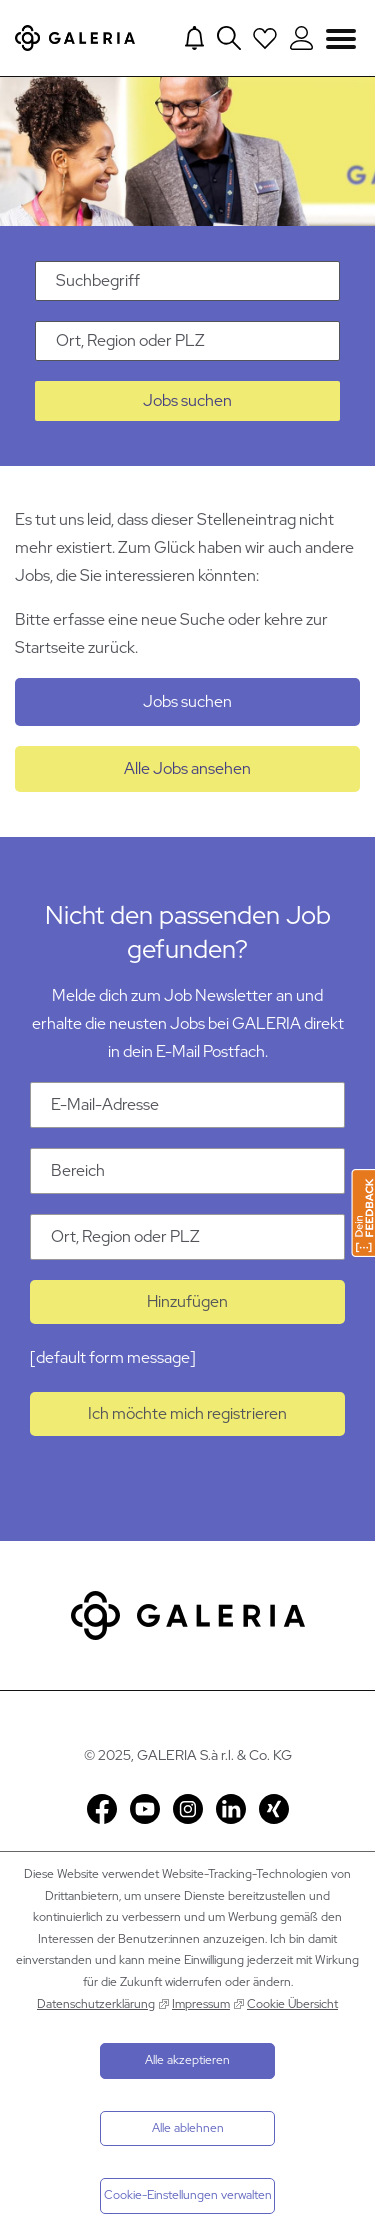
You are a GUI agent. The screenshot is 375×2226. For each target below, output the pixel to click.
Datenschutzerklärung (96, 2004)
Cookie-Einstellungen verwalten (188, 2195)
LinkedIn (231, 1809)
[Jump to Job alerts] (194, 38)
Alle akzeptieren (187, 2060)
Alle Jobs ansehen (187, 768)
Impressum (201, 2004)
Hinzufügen (187, 1301)
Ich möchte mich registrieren (187, 1413)
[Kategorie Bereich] (187, 1171)
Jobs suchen (187, 400)
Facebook (102, 1809)
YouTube (145, 1809)
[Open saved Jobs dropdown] (265, 38)
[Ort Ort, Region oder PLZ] (187, 1237)
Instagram (188, 1809)
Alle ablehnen (188, 2128)
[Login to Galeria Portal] (301, 38)
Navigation (341, 37)
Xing (274, 1809)
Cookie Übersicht (292, 2004)
